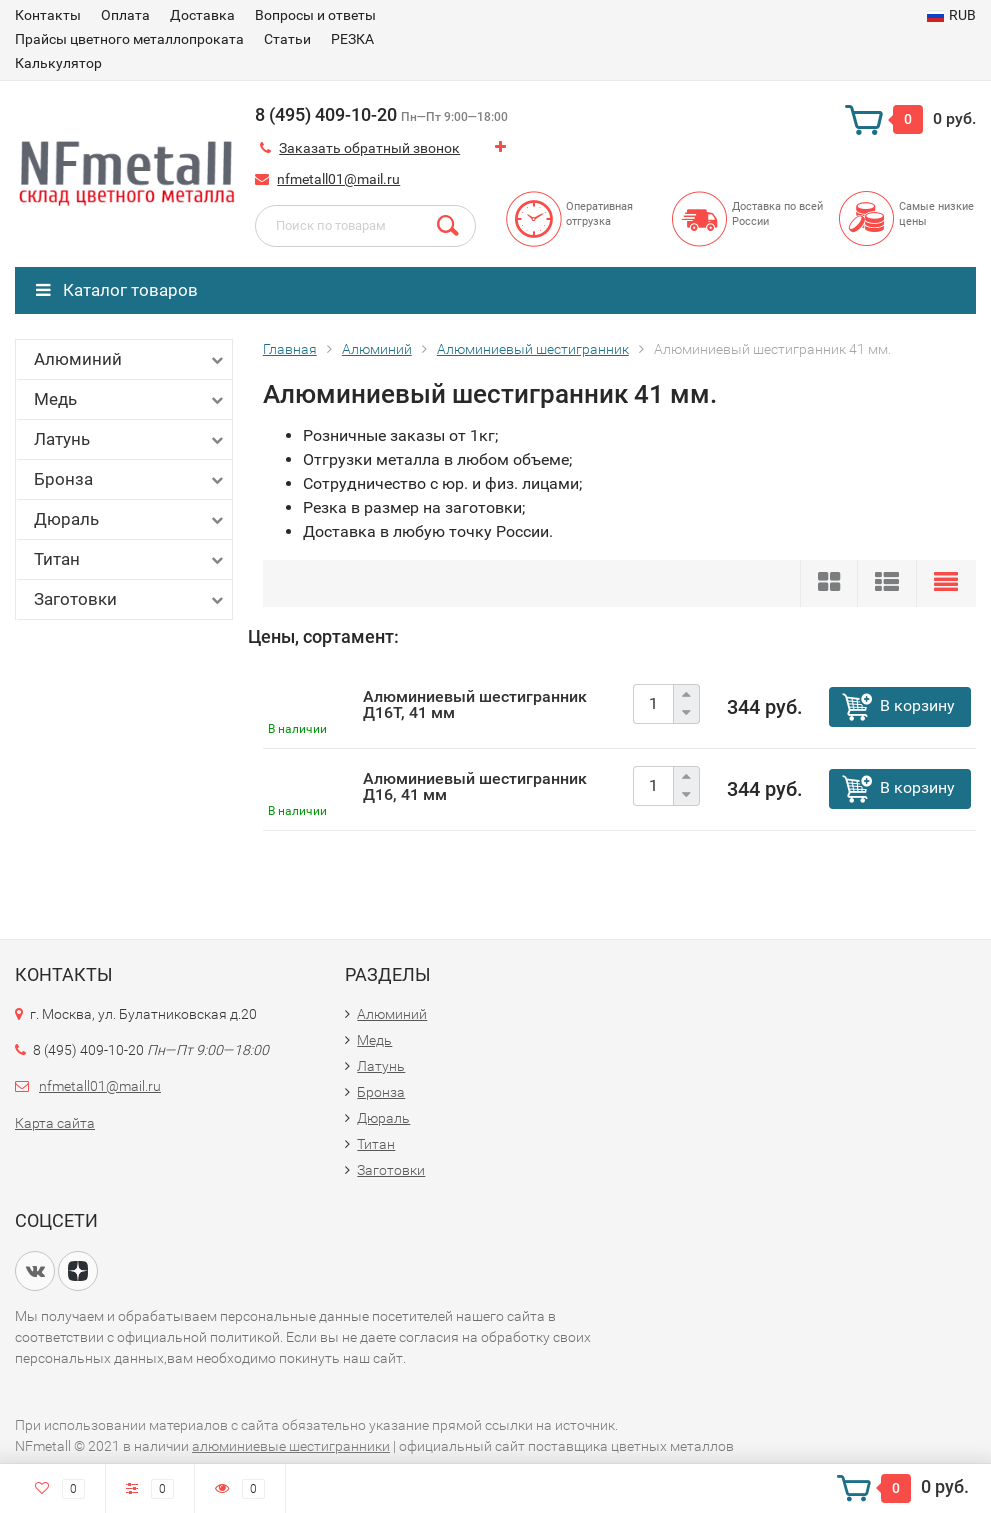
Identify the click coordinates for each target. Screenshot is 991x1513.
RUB (951, 15)
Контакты (48, 15)
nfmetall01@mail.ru (338, 179)
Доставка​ (202, 15)
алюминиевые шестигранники (291, 1446)
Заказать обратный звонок (369, 148)
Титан (130, 559)
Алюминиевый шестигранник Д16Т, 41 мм (475, 704)
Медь (130, 399)
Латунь (130, 439)
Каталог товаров (117, 290)
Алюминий (130, 359)
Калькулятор (58, 63)
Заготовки (130, 599)
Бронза (130, 479)
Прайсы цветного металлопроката (129, 39)
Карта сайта (55, 1123)
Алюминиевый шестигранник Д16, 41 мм (475, 786)
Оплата (125, 15)
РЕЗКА (352, 39)
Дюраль (130, 519)
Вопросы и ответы (315, 15)
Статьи (287, 39)
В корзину (917, 705)
